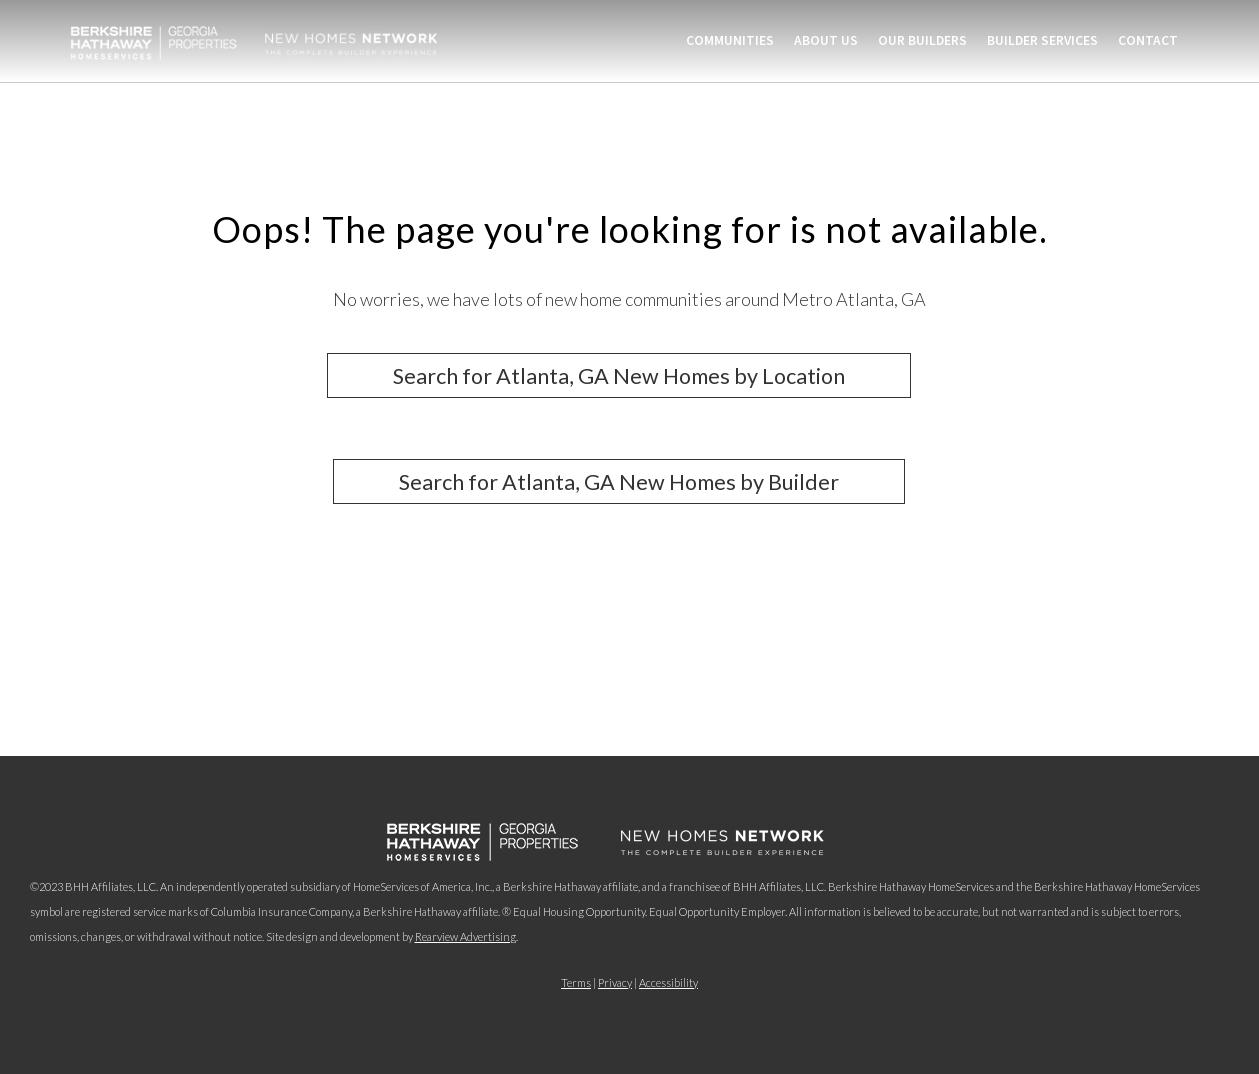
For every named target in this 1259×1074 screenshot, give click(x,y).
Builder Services (1042, 40)
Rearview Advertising (465, 936)
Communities (730, 40)
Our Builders (922, 40)
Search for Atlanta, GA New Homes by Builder (619, 482)
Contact (1148, 40)
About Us (826, 40)
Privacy (615, 982)
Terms (576, 982)
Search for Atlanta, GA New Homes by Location (619, 375)
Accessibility (668, 982)
